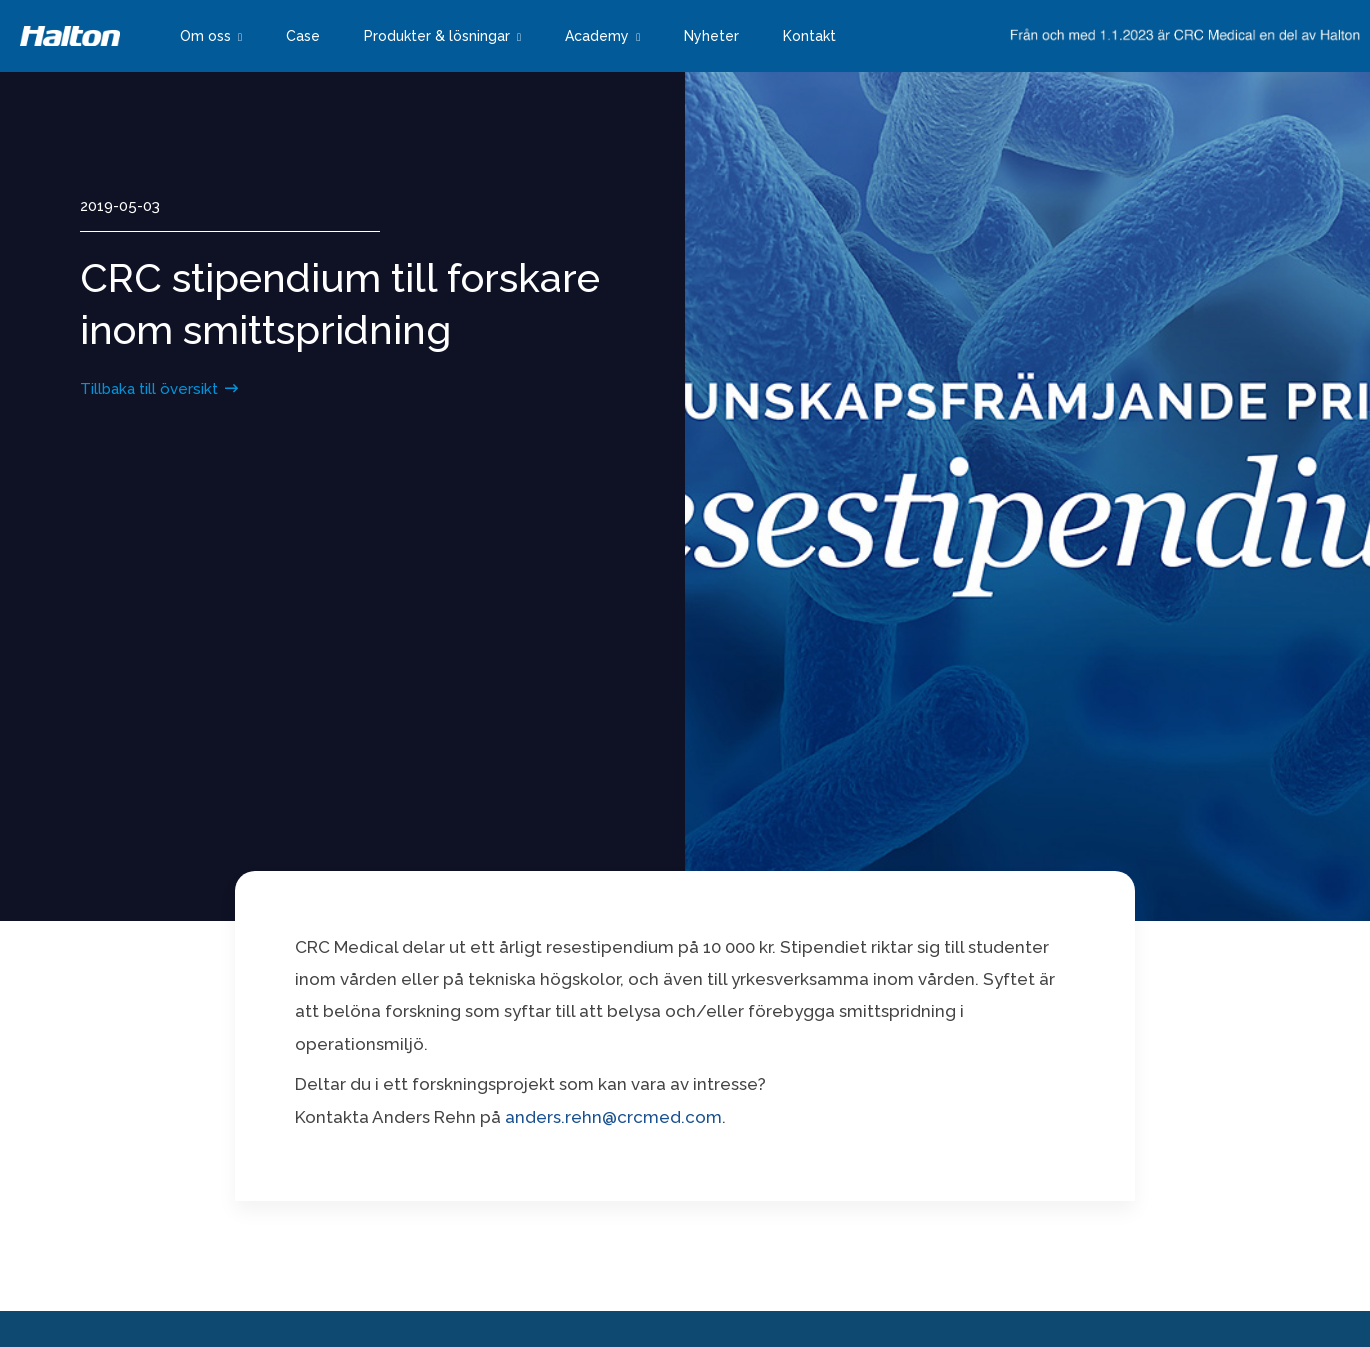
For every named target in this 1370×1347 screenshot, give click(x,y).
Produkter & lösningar (437, 36)
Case (303, 36)
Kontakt (809, 36)
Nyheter (711, 36)
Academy (597, 36)
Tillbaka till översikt (149, 389)
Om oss (205, 36)
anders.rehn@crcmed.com (613, 1117)
